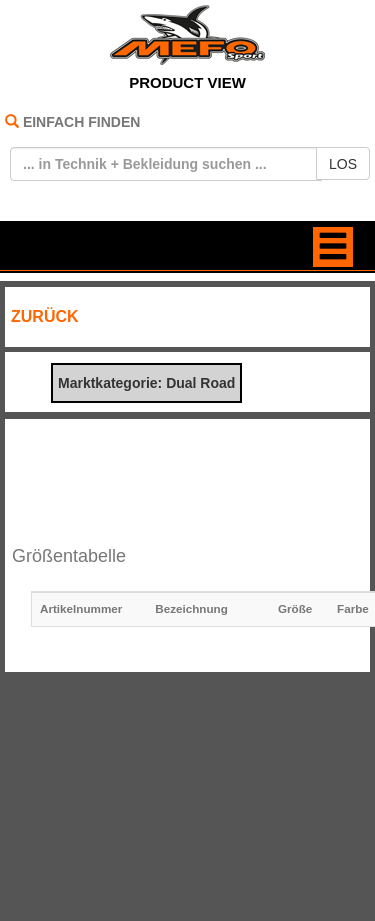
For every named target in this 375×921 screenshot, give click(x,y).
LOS (343, 164)
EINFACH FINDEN (81, 122)
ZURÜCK (45, 316)
